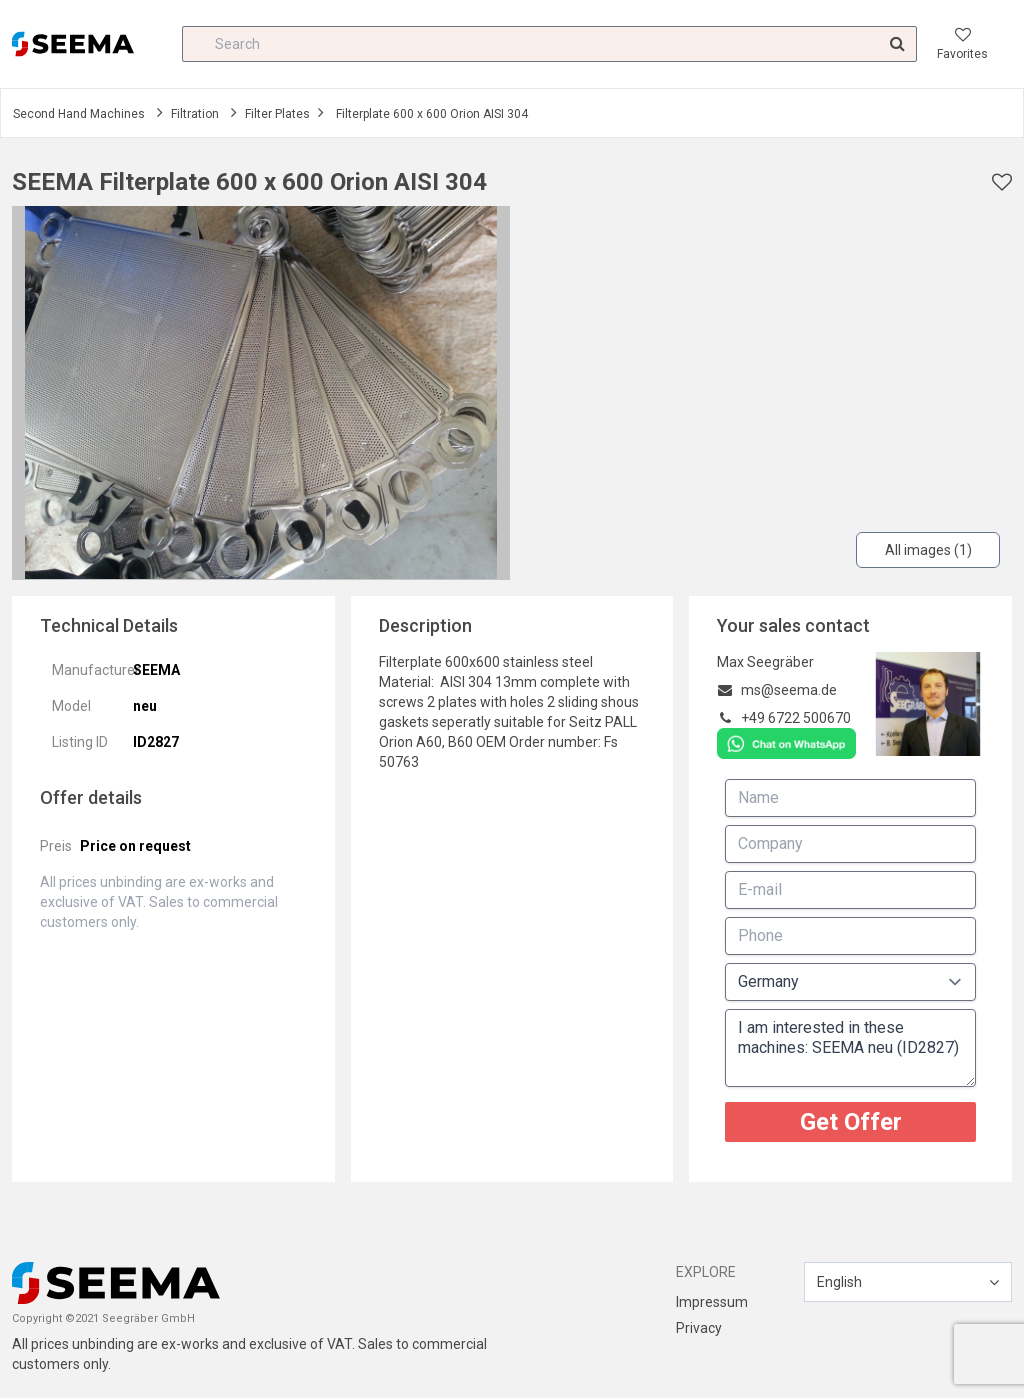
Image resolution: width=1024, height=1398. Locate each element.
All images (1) (928, 550)
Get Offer (851, 1122)
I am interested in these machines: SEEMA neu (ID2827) (850, 1048)
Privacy (699, 1328)
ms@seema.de (789, 690)
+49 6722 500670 (796, 718)
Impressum (712, 1302)
